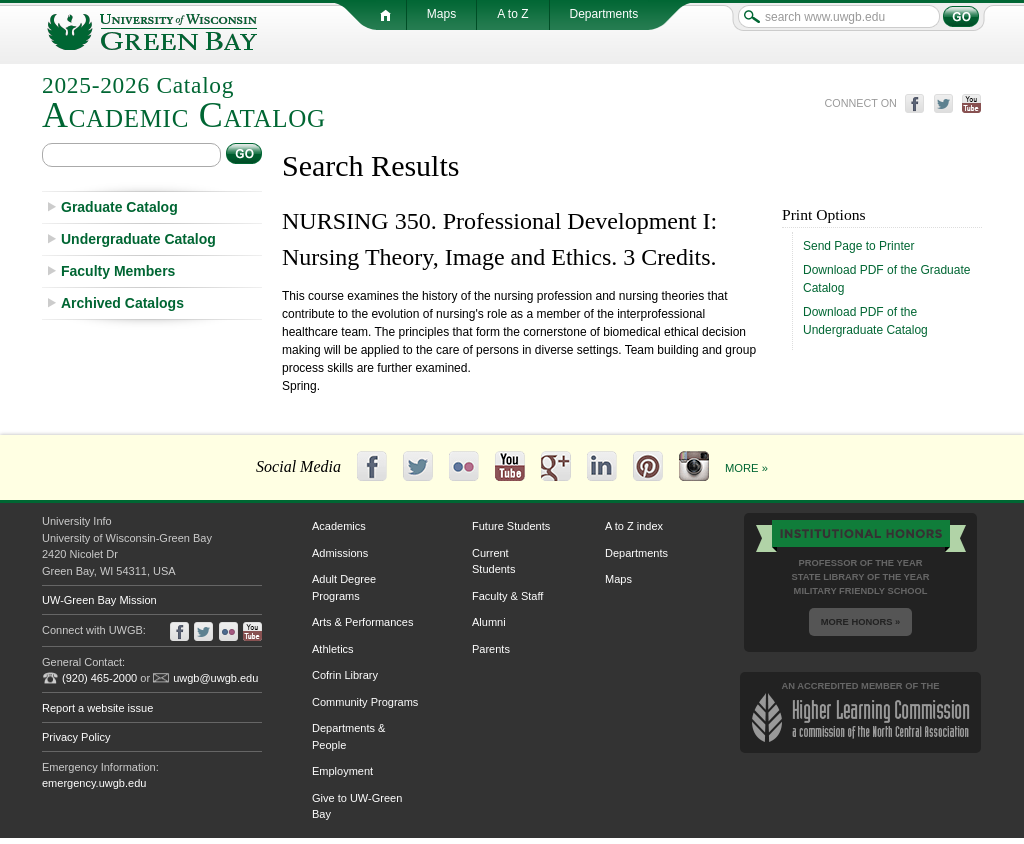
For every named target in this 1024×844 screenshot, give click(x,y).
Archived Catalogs (122, 303)
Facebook (372, 466)
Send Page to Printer (858, 246)
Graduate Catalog (119, 207)
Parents (491, 649)
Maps (618, 579)
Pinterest (648, 466)
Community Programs (365, 702)
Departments (636, 553)
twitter (944, 103)
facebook (915, 103)
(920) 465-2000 (99, 678)
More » (746, 468)
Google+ (556, 466)
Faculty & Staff (507, 596)
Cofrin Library (345, 675)
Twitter (418, 466)
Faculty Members (118, 271)
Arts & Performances (362, 622)
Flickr (464, 466)
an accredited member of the (861, 711)
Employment (342, 771)
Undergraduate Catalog (138, 239)
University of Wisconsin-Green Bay (172, 32)
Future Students (511, 526)
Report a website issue (97, 708)
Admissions (340, 553)
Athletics (333, 649)
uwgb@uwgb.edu (215, 678)
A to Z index (634, 526)
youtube (972, 103)
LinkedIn (602, 466)
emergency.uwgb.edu (94, 783)
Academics (339, 526)
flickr (228, 631)
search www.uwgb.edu (752, 16)
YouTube (510, 466)
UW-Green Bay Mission (99, 600)
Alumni (489, 622)
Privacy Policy (76, 737)
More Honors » (860, 622)
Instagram (694, 466)
